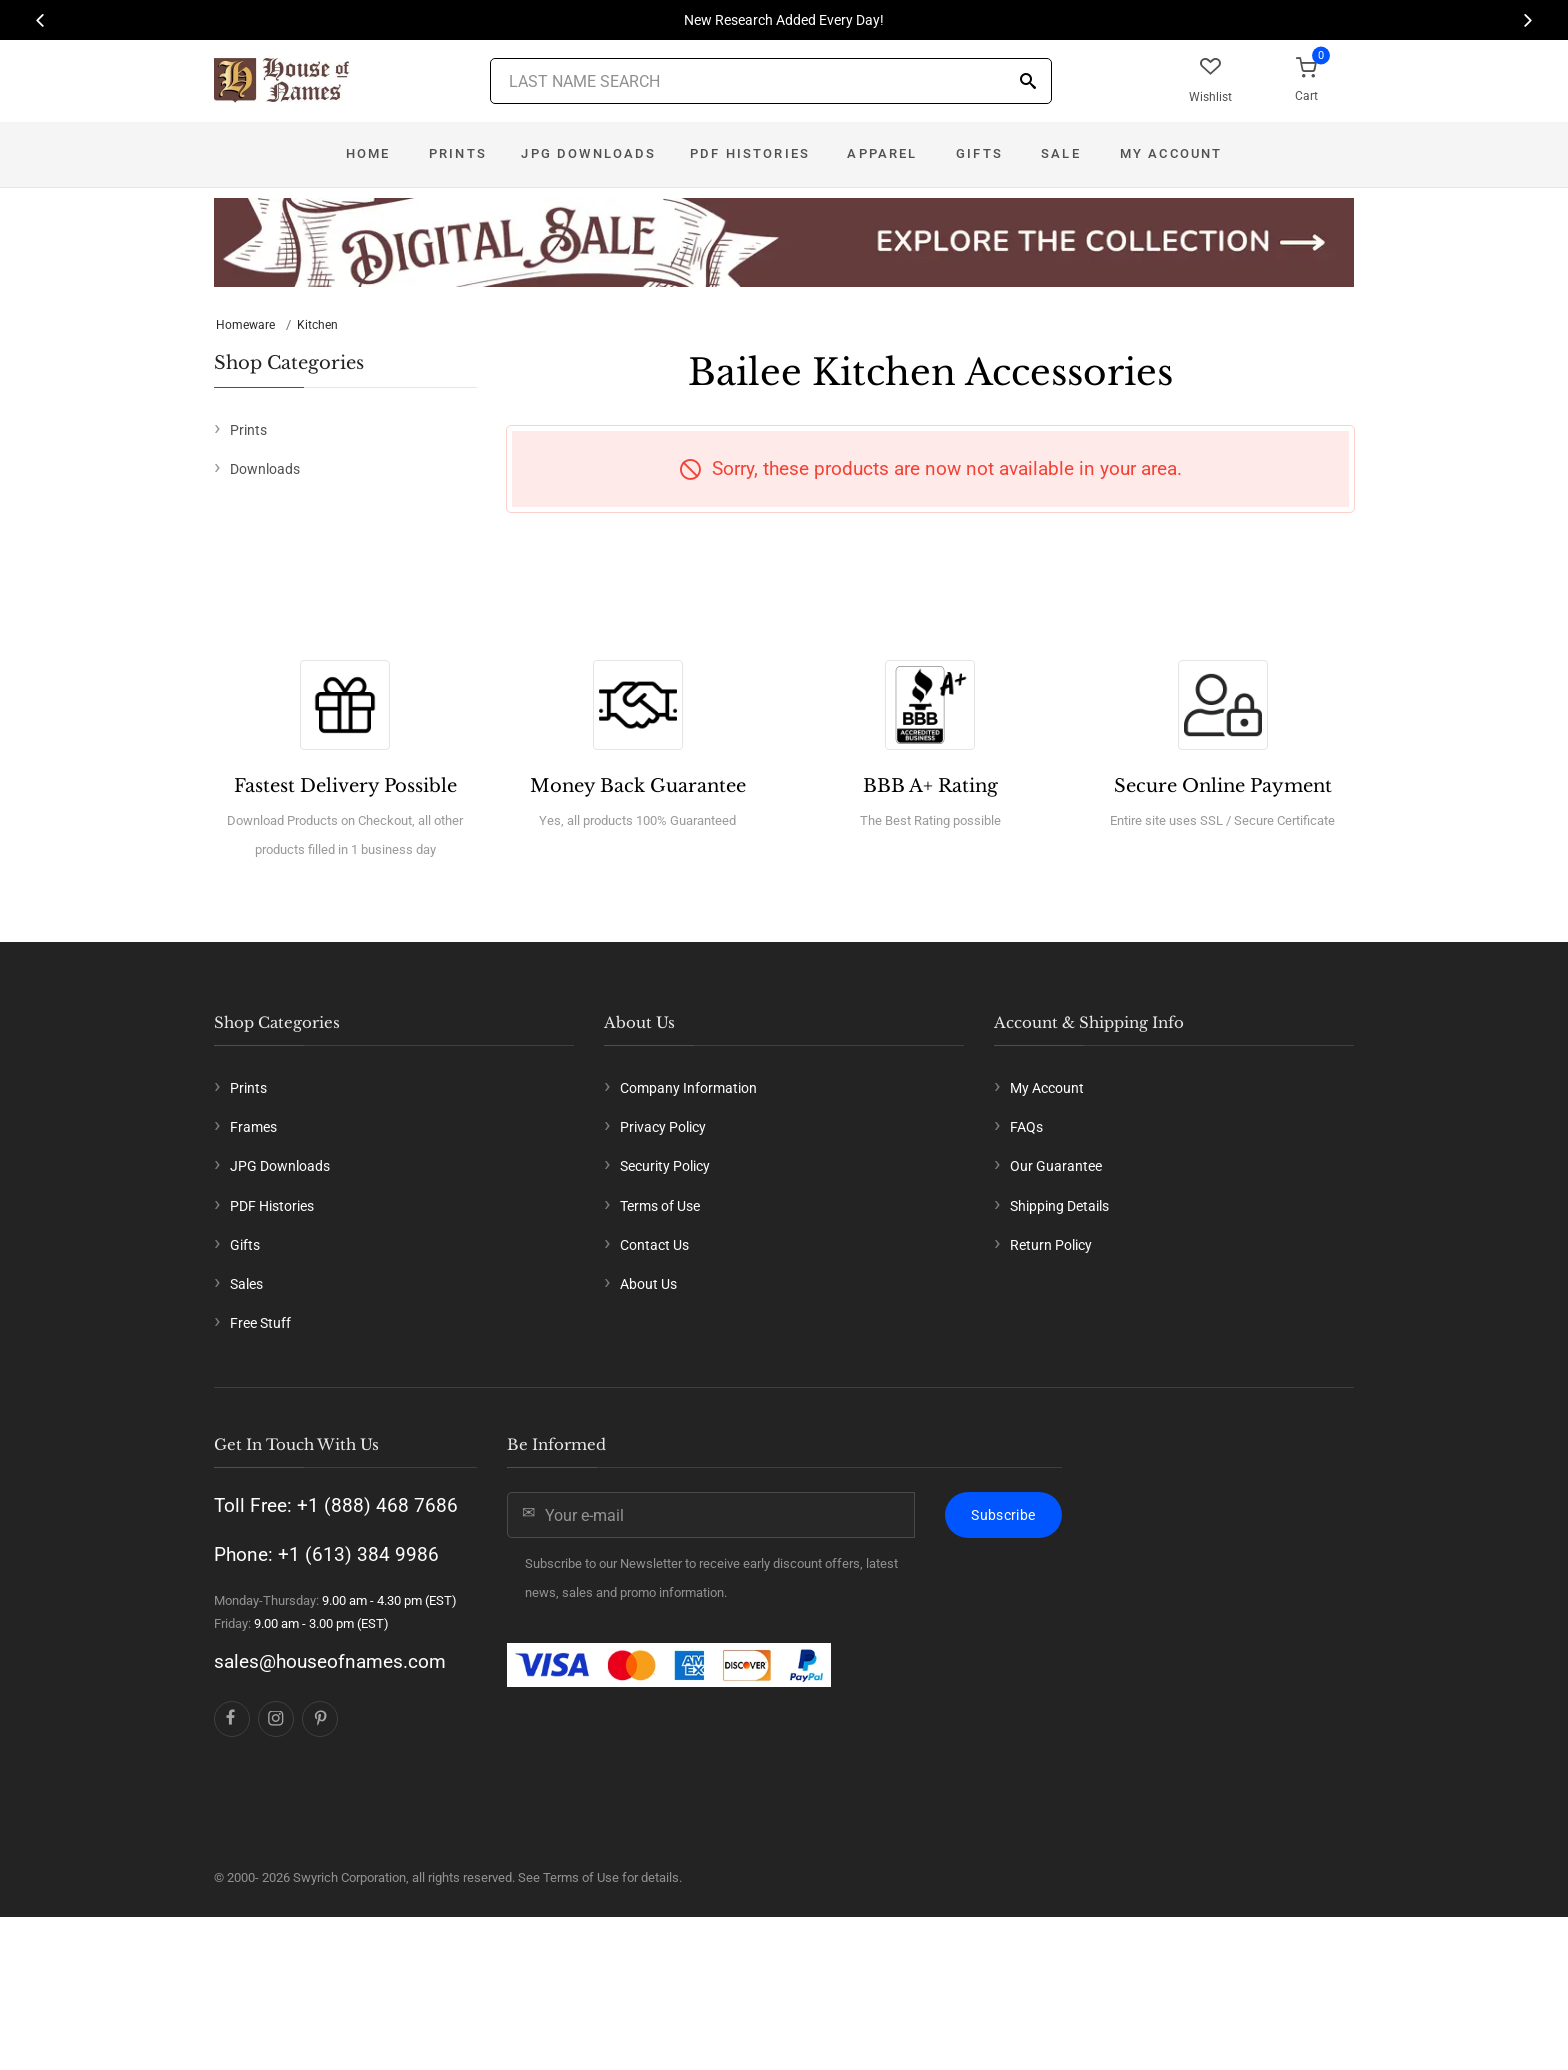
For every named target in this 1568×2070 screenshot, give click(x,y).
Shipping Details (1059, 1206)
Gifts (979, 153)
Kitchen (317, 325)
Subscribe (1003, 1515)
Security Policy (665, 1166)
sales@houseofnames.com (330, 1661)
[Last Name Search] (771, 81)
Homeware (245, 325)
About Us (648, 1284)
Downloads (265, 469)
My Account (1171, 153)
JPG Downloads (588, 153)
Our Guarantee (1056, 1166)
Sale (1061, 153)
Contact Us (654, 1245)
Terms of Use (660, 1206)
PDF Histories (750, 153)
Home (368, 153)
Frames (253, 1127)
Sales (246, 1284)
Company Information (688, 1088)
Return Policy (1051, 1245)
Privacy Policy (663, 1127)
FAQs (1026, 1127)
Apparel (882, 153)
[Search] (1028, 82)
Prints (458, 153)
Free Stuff (260, 1323)
